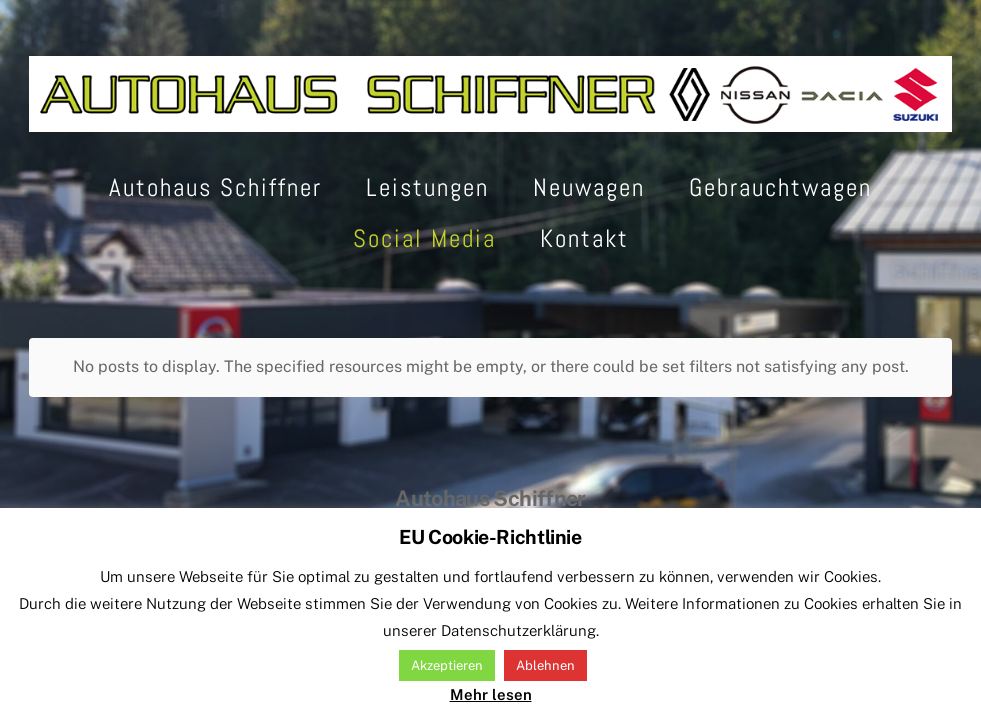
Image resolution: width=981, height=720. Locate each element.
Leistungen (427, 187)
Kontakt (584, 238)
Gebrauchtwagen (780, 187)
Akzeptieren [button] (447, 665)
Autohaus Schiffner (215, 187)
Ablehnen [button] (545, 665)
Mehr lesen (491, 694)
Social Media (424, 238)
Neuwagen (589, 187)
